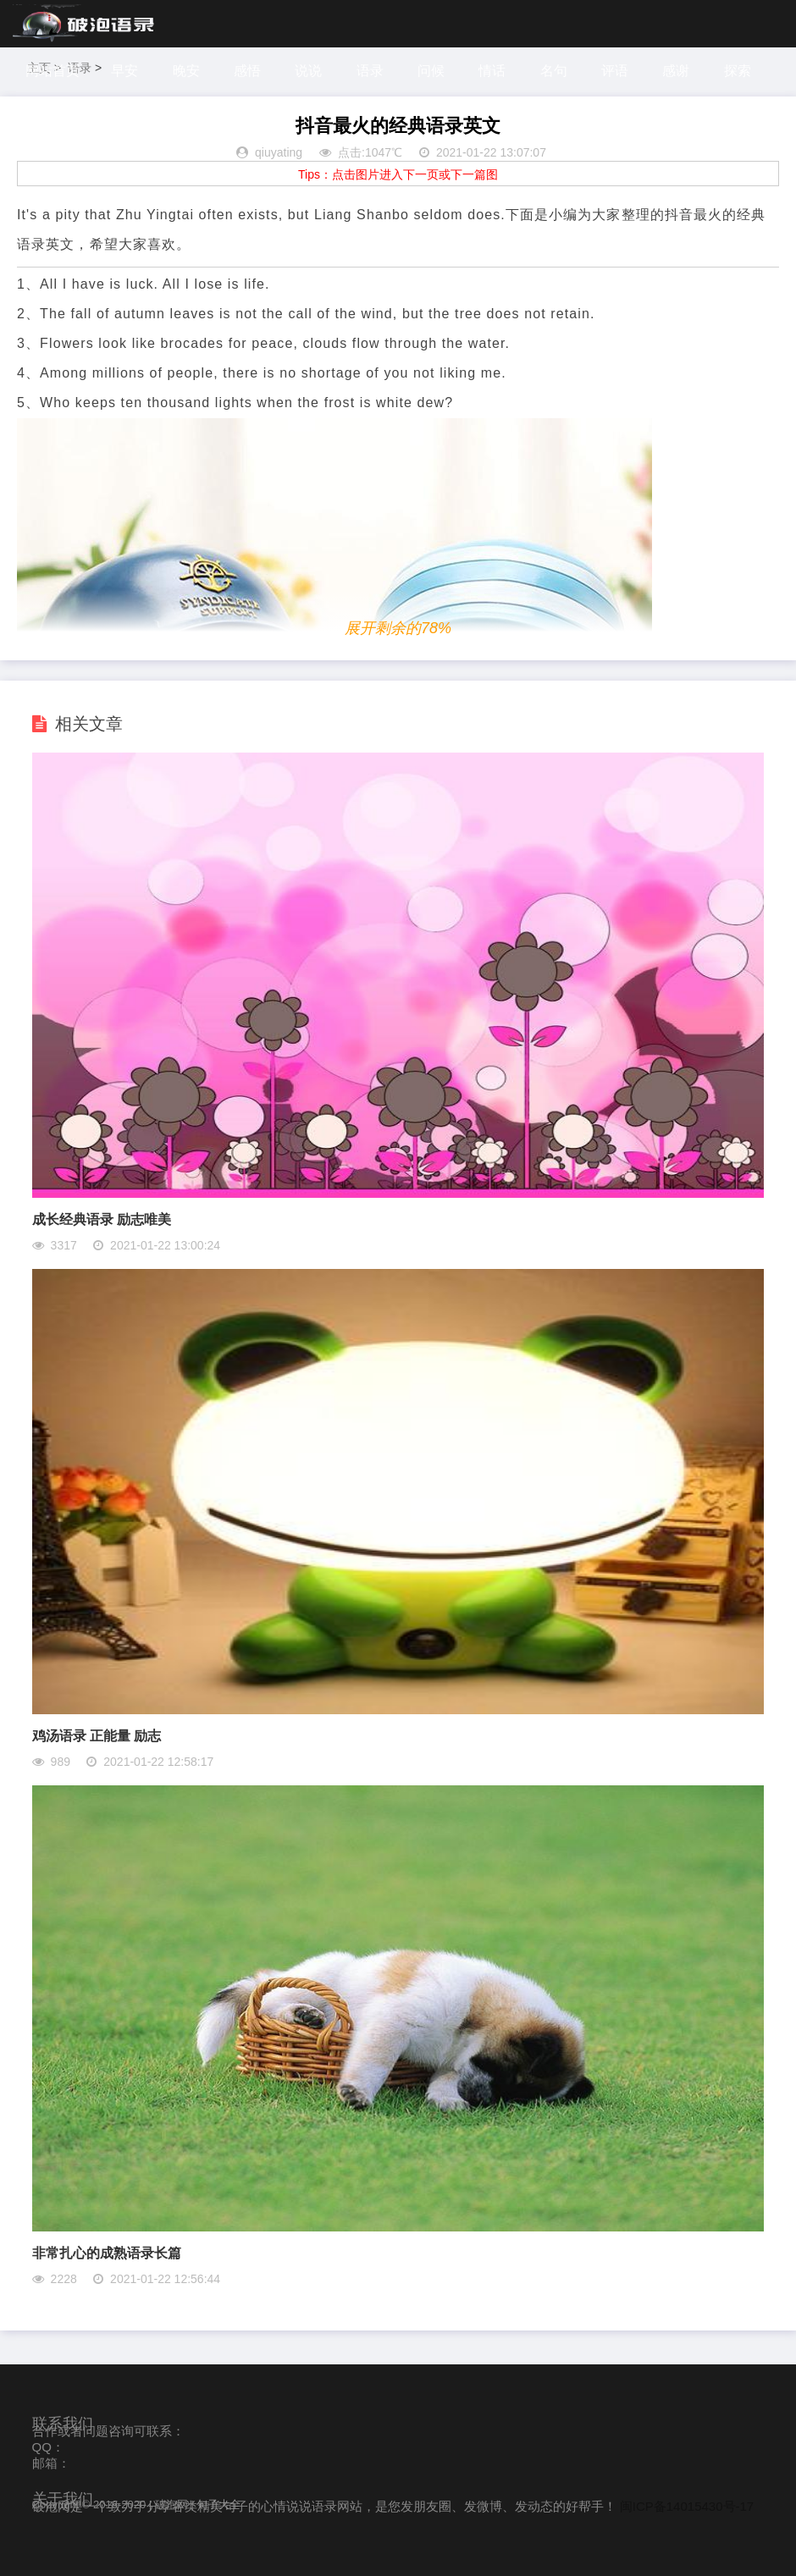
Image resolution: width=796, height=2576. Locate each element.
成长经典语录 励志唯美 (101, 1219)
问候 (431, 70)
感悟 (247, 70)
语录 (370, 70)
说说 (309, 70)
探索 (738, 70)
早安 (124, 70)
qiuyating (278, 152)
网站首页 (52, 70)
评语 (615, 70)
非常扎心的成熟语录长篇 (106, 2253)
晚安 (186, 70)
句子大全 (218, 2504)
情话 (492, 70)
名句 (554, 70)
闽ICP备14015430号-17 (687, 2506)
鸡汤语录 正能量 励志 (97, 1736)
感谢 (677, 70)
